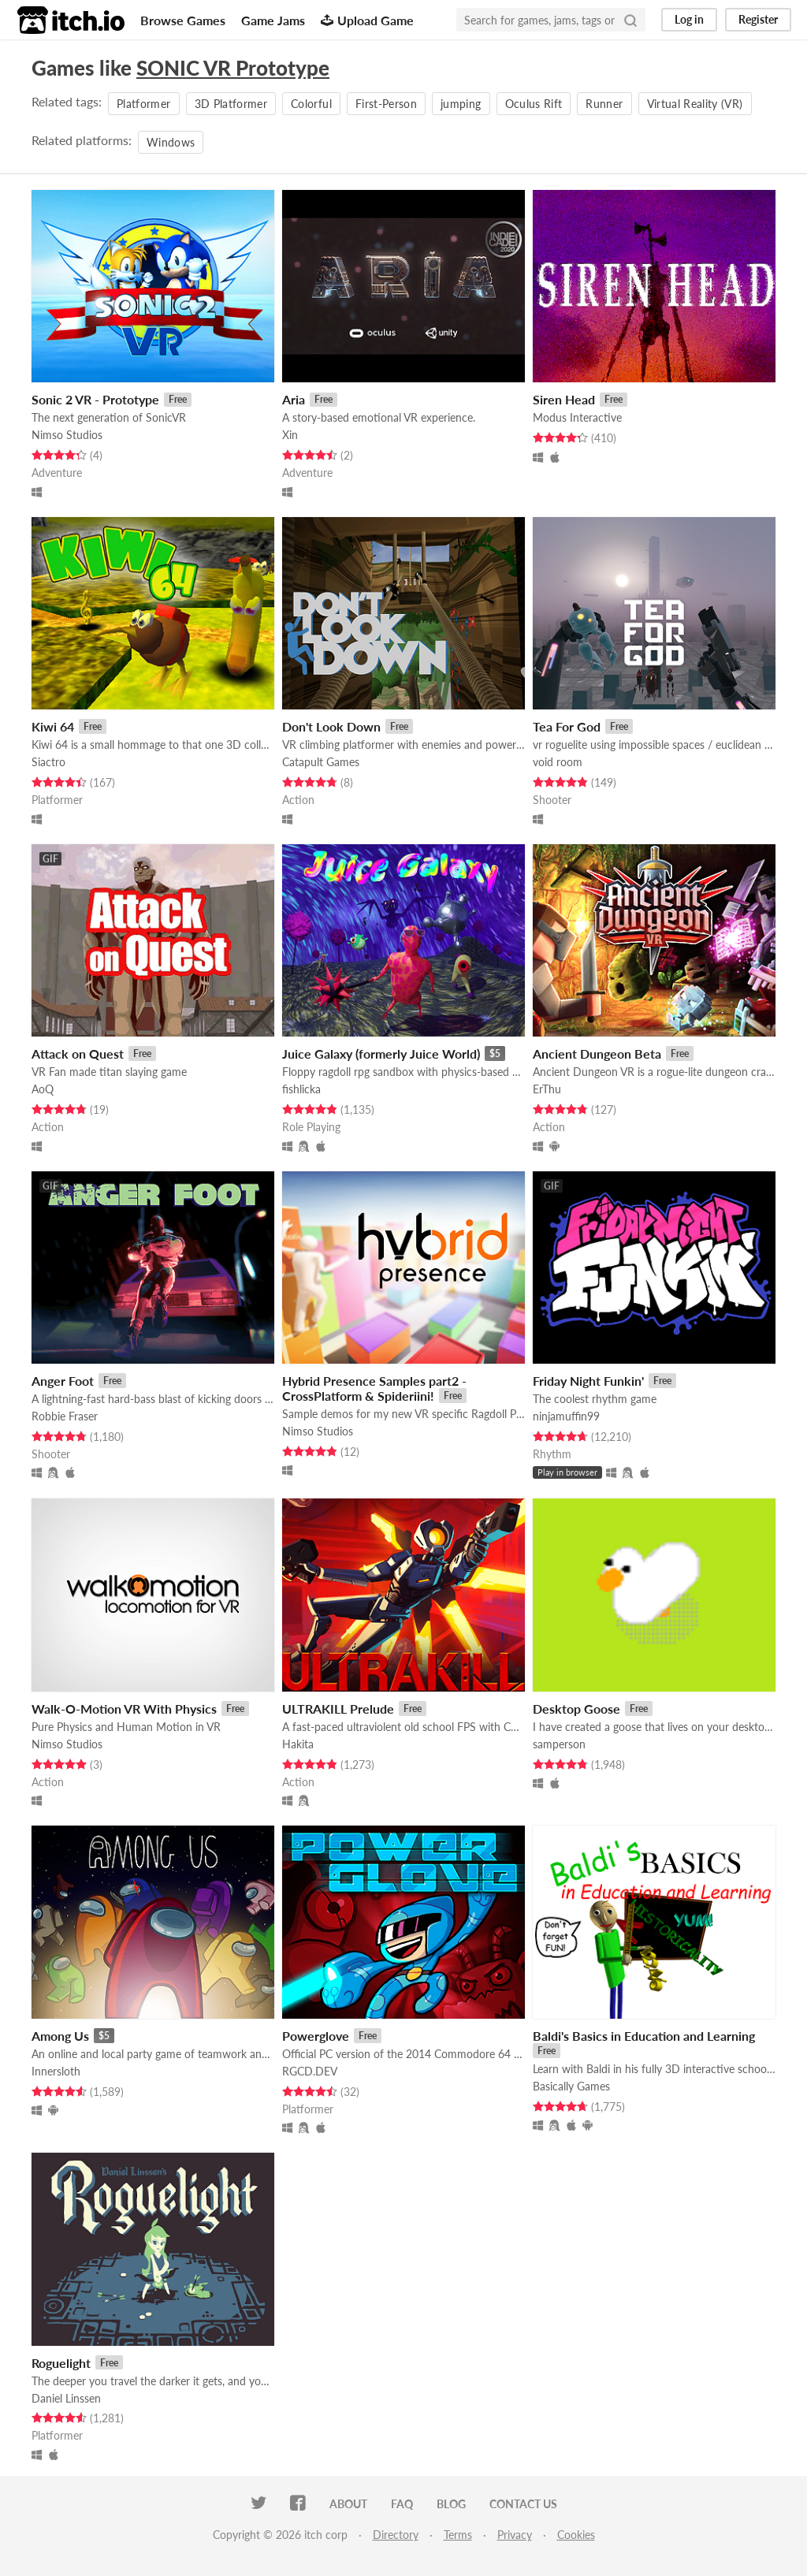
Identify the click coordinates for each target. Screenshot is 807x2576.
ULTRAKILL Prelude (338, 1708)
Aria (293, 399)
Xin (290, 434)
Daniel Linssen (66, 2398)
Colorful (311, 103)
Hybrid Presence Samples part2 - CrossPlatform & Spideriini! (374, 1388)
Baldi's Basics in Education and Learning (644, 2035)
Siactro (48, 762)
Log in (689, 19)
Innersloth (56, 2071)
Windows (171, 142)
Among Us (60, 2035)
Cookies (576, 2534)
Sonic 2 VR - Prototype (95, 399)
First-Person (386, 103)
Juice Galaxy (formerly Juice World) (381, 1053)
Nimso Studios (67, 434)
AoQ (43, 1089)
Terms (458, 2534)
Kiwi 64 (53, 726)
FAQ (402, 2504)
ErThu (547, 1089)
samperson (559, 1744)
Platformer (144, 103)
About (348, 2504)
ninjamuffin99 (566, 1416)
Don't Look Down (331, 726)
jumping (461, 103)
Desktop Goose (576, 1708)
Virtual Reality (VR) (695, 103)
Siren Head (564, 399)
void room (557, 762)
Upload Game (367, 20)
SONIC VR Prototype (232, 67)
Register (758, 19)
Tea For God (567, 726)
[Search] (630, 20)
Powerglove (315, 2035)
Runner (604, 103)
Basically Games (571, 2086)
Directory (395, 2534)
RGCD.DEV (309, 2071)
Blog (451, 2504)
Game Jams (273, 20)
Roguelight (61, 2362)
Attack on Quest (78, 1053)
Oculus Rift (534, 103)
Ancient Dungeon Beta (597, 1053)
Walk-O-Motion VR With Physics (124, 1708)
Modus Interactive (577, 417)
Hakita (298, 1744)
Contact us (523, 2504)
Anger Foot (63, 1380)
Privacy (514, 2534)
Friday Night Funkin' (588, 1380)
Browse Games (182, 20)
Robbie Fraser (65, 1416)
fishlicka (301, 1089)
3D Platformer (231, 103)
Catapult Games (320, 762)
